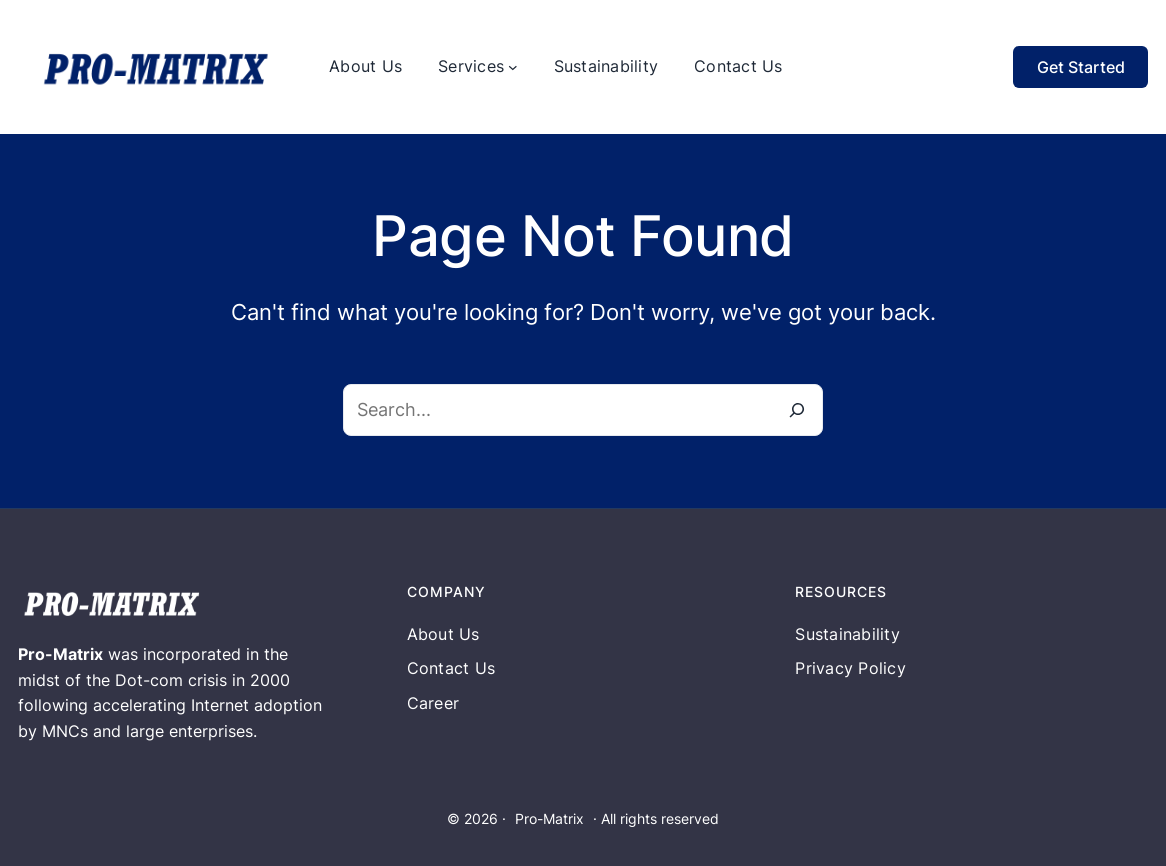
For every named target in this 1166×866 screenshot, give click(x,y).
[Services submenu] (513, 67)
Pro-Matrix (549, 818)
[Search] (797, 410)
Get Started (1081, 67)
